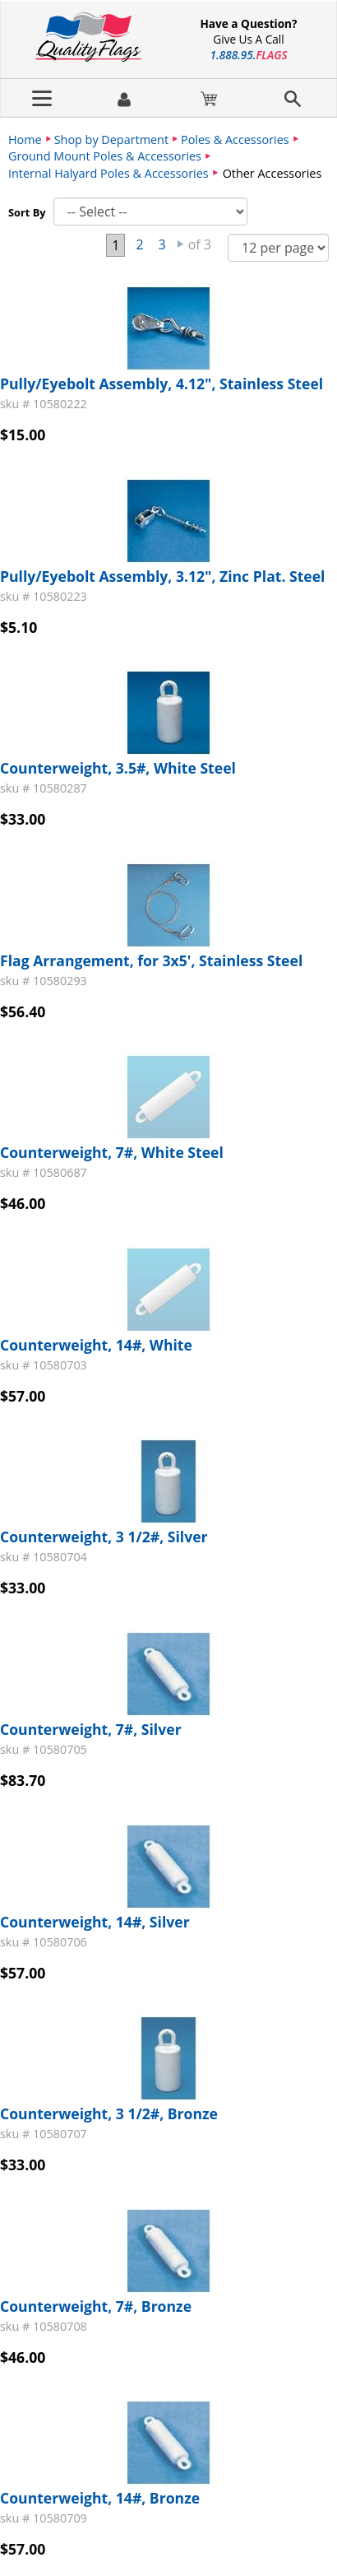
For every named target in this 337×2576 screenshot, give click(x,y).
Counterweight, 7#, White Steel (112, 1152)
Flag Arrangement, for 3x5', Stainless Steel (151, 960)
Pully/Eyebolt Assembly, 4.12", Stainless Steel (161, 383)
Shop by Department (111, 139)
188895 (249, 55)
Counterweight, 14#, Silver (95, 1922)
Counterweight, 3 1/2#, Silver (104, 1536)
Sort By (27, 212)
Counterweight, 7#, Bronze (96, 2306)
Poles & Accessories (235, 139)
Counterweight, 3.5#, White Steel (118, 768)
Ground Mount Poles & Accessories (104, 156)
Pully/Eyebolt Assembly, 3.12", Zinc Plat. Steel (162, 576)
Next (181, 244)
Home (25, 139)
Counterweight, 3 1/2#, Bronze (109, 2113)
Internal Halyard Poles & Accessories (108, 173)
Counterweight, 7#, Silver (91, 1729)
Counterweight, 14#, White (96, 1345)
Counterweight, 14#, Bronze (100, 2498)
